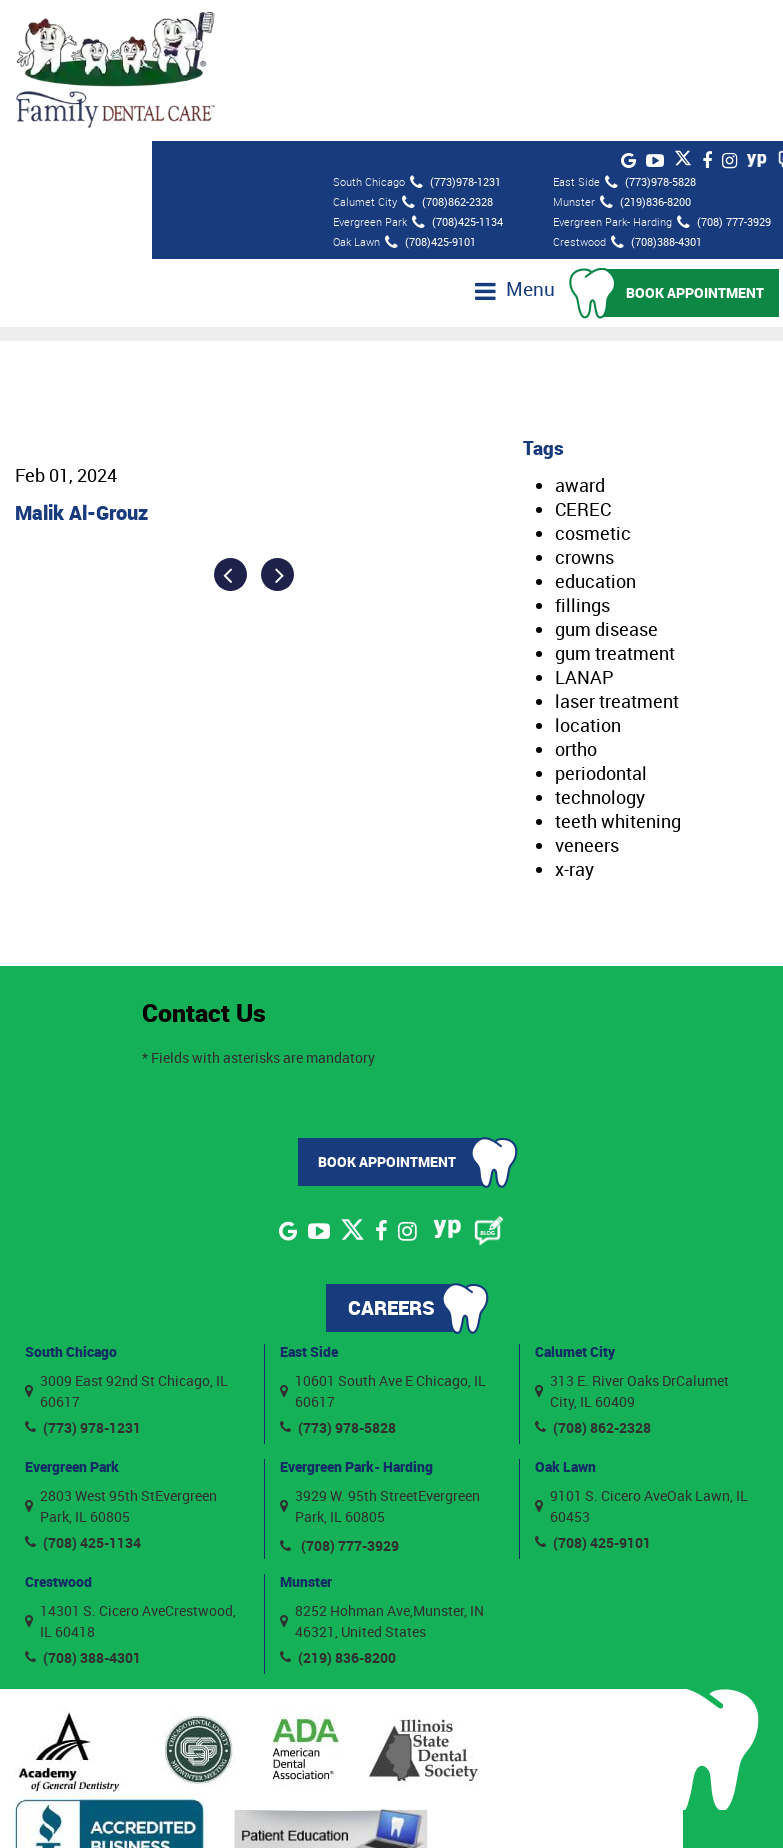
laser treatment (617, 556)
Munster (306, 1436)
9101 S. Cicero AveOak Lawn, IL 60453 (641, 1360)
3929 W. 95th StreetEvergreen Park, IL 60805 (380, 1360)
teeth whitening (618, 676)
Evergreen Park (72, 1321)
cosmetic (593, 388)
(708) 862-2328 (593, 1281)
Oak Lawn (565, 1321)
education (595, 436)
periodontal (601, 628)
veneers (587, 700)
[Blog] (489, 1086)
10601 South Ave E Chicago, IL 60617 (383, 1245)
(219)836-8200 (645, 59)
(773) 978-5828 (338, 1281)
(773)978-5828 (650, 39)
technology (600, 652)
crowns (584, 412)
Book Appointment (699, 147)
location (588, 580)
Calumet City (575, 1206)
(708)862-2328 (447, 59)
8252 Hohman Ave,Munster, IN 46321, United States (382, 1475)
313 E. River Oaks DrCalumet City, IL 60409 (632, 1245)
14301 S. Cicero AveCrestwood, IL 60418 (130, 1475)
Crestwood (58, 1436)
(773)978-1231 (455, 39)
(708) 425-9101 (593, 1396)
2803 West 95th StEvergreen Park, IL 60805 (121, 1360)
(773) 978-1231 (83, 1281)
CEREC (583, 364)
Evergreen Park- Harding (356, 1321)
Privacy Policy (596, 1807)
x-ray (574, 724)
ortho (576, 604)
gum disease (606, 484)
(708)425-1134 (457, 79)
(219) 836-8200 (338, 1511)
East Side (309, 1206)
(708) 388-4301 (83, 1511)
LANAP (584, 532)
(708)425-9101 (430, 99)
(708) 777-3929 (724, 79)
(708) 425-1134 (83, 1396)
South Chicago (71, 1206)
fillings (582, 460)
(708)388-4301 (656, 99)
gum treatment (615, 508)
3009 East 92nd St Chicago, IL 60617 (126, 1245)
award (580, 340)
